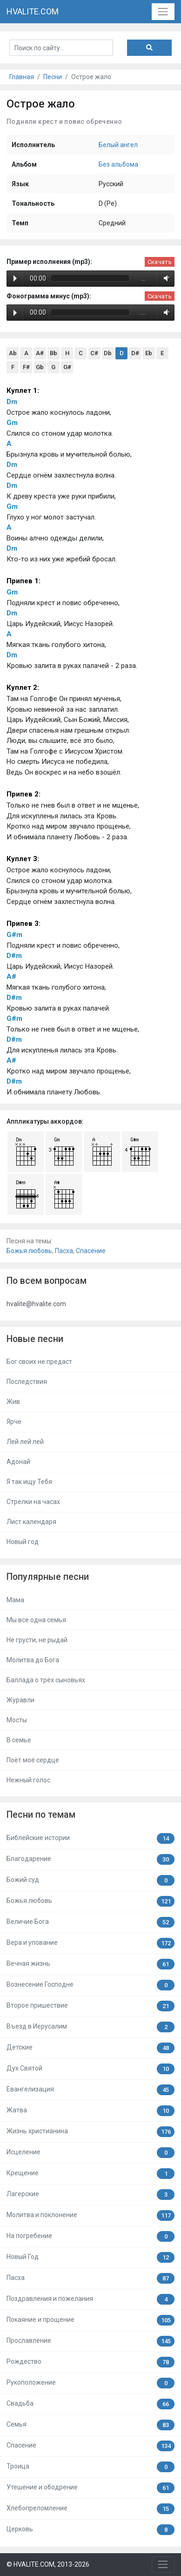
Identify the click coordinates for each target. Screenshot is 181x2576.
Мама (15, 1600)
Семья (90, 2425)
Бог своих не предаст (39, 1361)
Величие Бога (90, 1922)
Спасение (91, 1250)
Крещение (90, 2173)
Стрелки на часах (33, 1501)
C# (94, 353)
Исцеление (90, 2152)
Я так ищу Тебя (29, 1481)
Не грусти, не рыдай (37, 1640)
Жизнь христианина (90, 2131)
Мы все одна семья (36, 1620)
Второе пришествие (90, 2006)
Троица (90, 2466)
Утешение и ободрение (90, 2487)
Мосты (17, 1720)
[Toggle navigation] (163, 11)
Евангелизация (90, 2089)
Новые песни (35, 1339)
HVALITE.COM (33, 11)
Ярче (14, 1421)
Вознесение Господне (90, 1985)
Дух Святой (90, 2068)
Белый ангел (118, 144)
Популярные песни (48, 1576)
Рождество (90, 2362)
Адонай (18, 1461)
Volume (165, 278)
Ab (13, 353)
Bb (53, 353)
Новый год (23, 1541)
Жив (13, 1401)
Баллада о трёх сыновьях (46, 1680)
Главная (21, 77)
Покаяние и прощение (90, 2320)
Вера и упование (90, 1943)
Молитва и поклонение (90, 2215)
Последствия (27, 1381)
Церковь (90, 2529)
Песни (52, 77)
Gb (40, 367)
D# (135, 353)
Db (108, 353)
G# (67, 367)
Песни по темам (41, 1814)
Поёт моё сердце (33, 1760)
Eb (148, 353)
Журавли (20, 1700)
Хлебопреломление (90, 2508)
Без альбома (118, 164)
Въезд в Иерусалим (90, 2027)
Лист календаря (31, 1521)
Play (15, 278)
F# (26, 367)
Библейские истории (90, 1838)
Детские (90, 2048)
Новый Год (90, 2257)
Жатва (90, 2110)
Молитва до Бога (33, 1660)
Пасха (64, 1250)
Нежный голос (28, 1780)
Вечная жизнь (90, 1964)
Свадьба (90, 2404)
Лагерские (90, 2194)
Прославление (90, 2341)
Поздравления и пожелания (90, 2299)
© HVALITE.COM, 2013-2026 (48, 2564)
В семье (19, 1740)
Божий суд (90, 1880)
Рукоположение (90, 2383)
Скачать (159, 261)
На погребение (90, 2236)
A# (40, 353)
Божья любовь (29, 1250)
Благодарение (90, 1859)
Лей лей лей (25, 1441)
